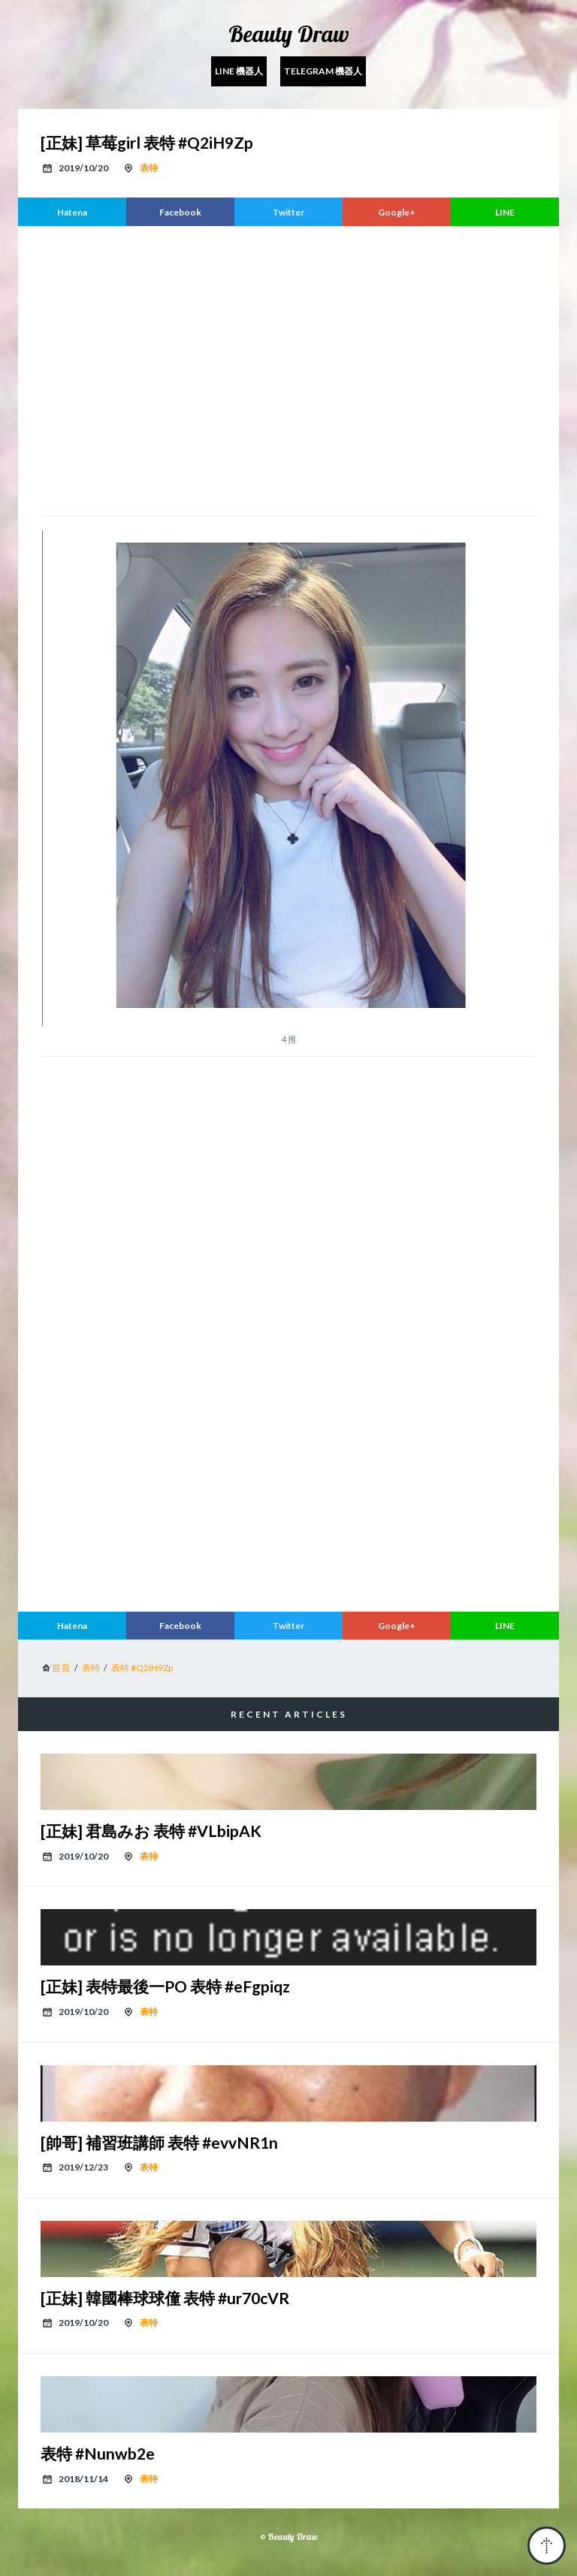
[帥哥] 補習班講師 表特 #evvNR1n (159, 2142)
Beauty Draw (288, 34)
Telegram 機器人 (323, 71)
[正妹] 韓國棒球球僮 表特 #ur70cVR (165, 2297)
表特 (149, 167)
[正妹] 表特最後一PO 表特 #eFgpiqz (165, 1986)
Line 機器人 (239, 71)
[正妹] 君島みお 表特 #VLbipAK (151, 1830)
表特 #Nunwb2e (98, 2453)
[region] (288, 369)
